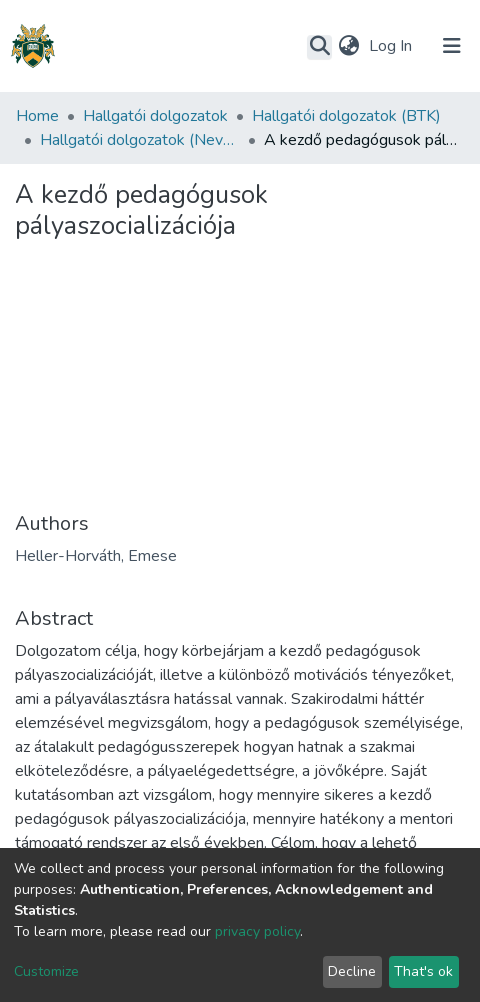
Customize (46, 971)
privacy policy (257, 931)
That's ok (423, 971)
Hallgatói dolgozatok (155, 116)
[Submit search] (319, 47)
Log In (392, 46)
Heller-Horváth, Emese (96, 556)
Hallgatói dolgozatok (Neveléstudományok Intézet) (140, 140)
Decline (352, 971)
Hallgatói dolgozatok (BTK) (346, 116)
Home (37, 116)
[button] (348, 46)
